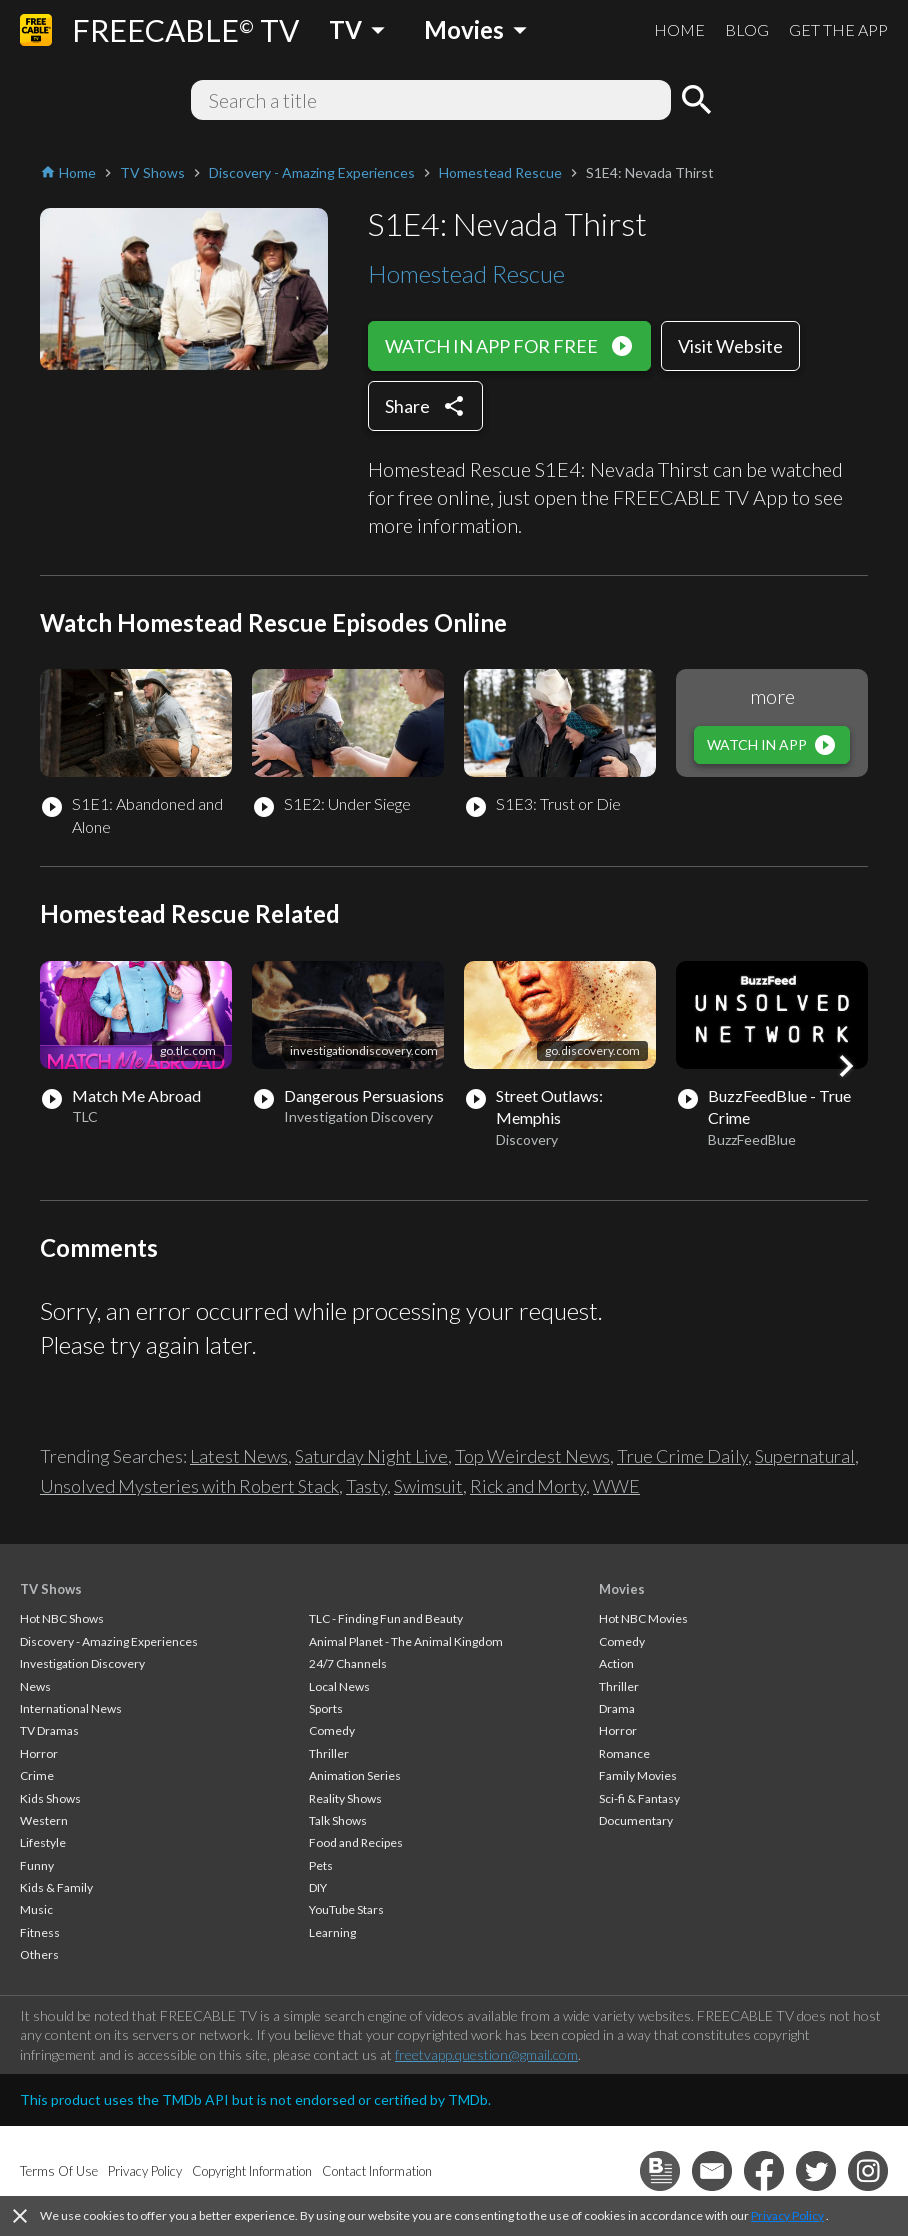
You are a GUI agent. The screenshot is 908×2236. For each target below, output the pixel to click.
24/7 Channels (348, 1663)
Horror (39, 1753)
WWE (616, 1486)
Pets (321, 1865)
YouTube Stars (346, 1909)
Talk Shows (338, 1820)
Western (44, 1820)
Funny (37, 1865)
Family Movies (638, 1775)
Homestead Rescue (466, 273)
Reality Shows (345, 1798)
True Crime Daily (682, 1456)
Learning (332, 1932)
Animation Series (355, 1775)
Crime (37, 1775)
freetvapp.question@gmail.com (486, 2054)
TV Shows (51, 1589)
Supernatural (805, 1456)
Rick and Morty (528, 1486)
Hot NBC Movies (643, 1618)
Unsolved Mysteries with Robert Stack (189, 1486)
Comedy (332, 1730)
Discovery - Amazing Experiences (109, 1641)
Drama (617, 1708)
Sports (326, 1708)
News (35, 1686)
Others (39, 1954)
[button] (846, 1066)
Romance (624, 1753)
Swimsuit (428, 1486)
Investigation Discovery (82, 1663)
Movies (622, 1589)
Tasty (366, 1486)
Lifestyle (43, 1842)
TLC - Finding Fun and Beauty (386, 1618)
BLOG (747, 29)
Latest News (239, 1456)
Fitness (40, 1932)
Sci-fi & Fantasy (639, 1798)
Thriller (329, 1753)
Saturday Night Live (371, 1456)
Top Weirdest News (532, 1456)
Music (36, 1909)
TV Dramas (49, 1730)
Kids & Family (56, 1887)
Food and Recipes (356, 1842)
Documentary (636, 1820)
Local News (339, 1686)
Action (616, 1663)
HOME (679, 29)
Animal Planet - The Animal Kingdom (406, 1641)
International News (71, 1708)
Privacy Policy (787, 2215)
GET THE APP (838, 29)
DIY (318, 1887)
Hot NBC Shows (62, 1618)
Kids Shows (50, 1798)
